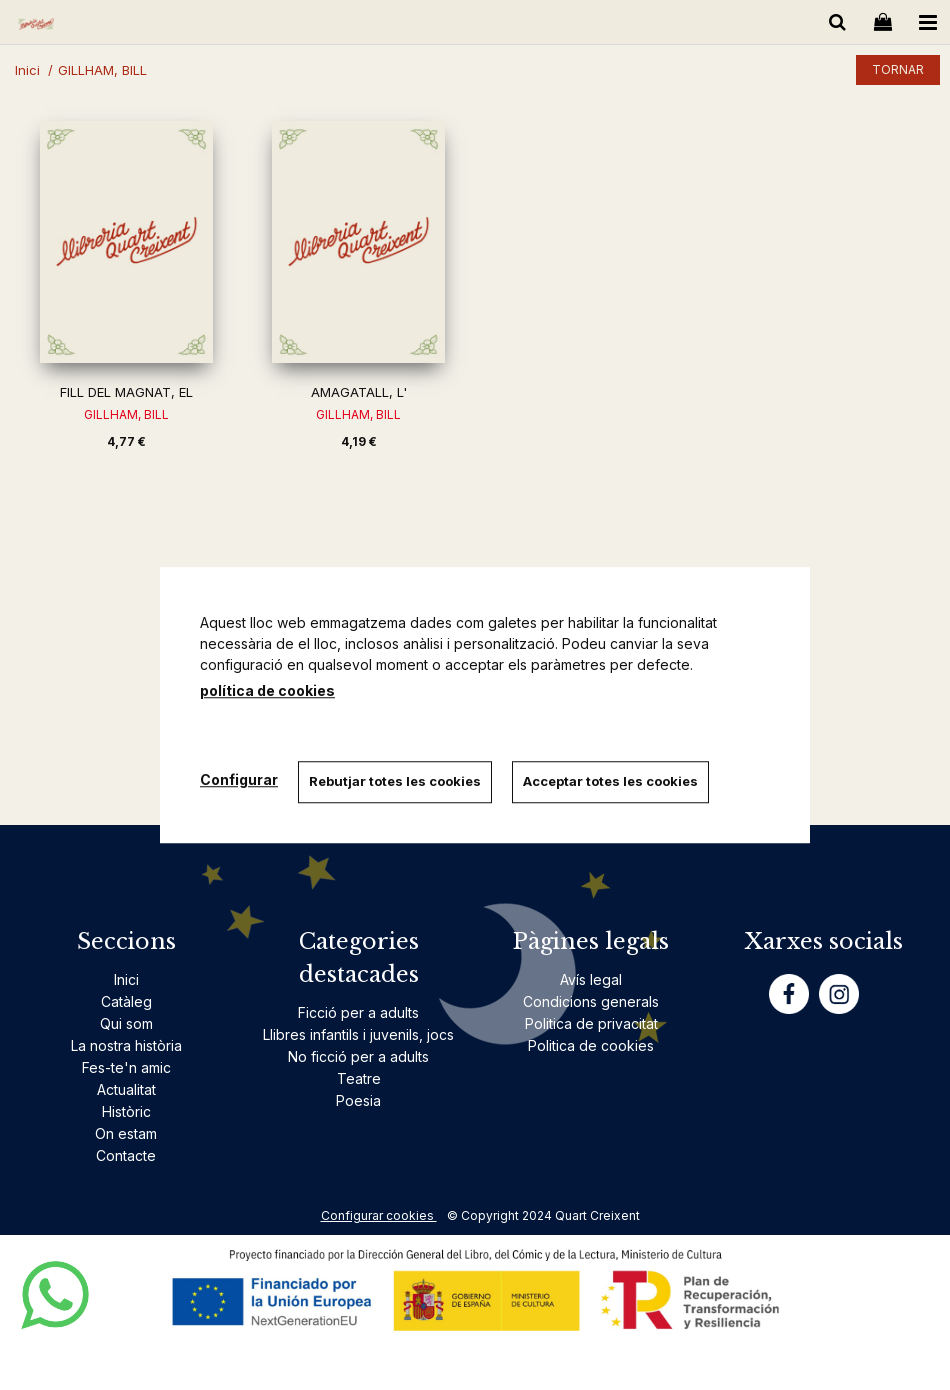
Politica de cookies (591, 1045)
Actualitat (126, 1089)
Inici (126, 979)
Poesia (358, 1100)
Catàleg (126, 1001)
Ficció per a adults (358, 1012)
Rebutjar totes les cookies (395, 781)
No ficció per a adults (358, 1056)
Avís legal (591, 979)
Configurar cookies (379, 1215)
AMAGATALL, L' (359, 392)
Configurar (239, 779)
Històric (126, 1111)
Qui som (126, 1023)
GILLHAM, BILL (126, 414)
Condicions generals (591, 1001)
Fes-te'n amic (126, 1067)
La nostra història (126, 1045)
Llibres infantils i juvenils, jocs (358, 1034)
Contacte (126, 1155)
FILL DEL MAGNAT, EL (126, 392)
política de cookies (267, 690)
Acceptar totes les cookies (610, 781)
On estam (126, 1133)
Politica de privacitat (591, 1023)
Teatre (359, 1078)
